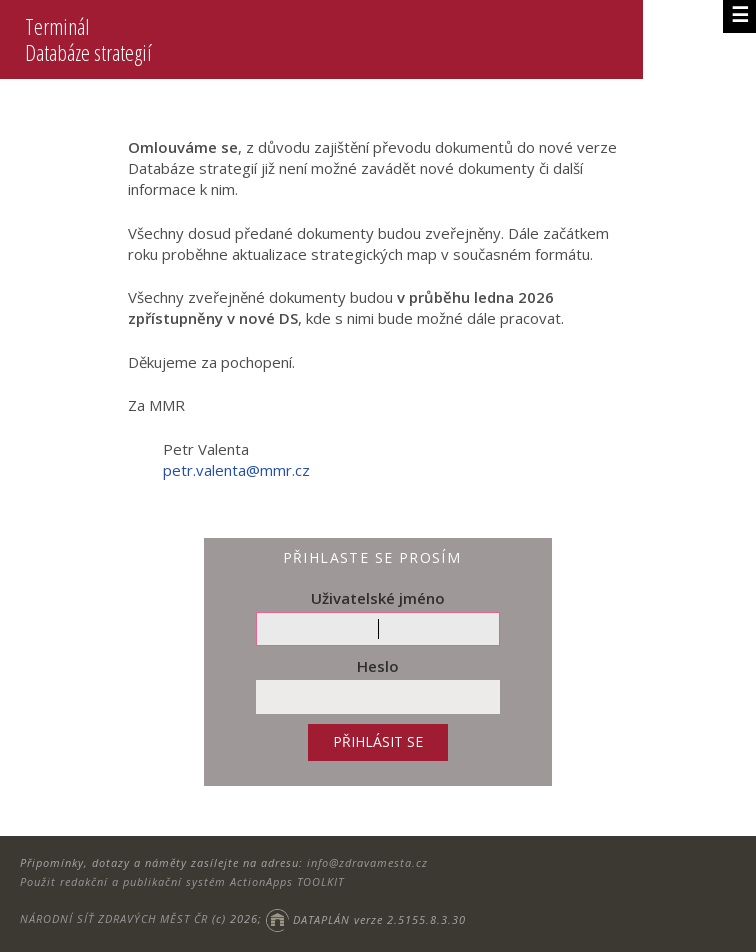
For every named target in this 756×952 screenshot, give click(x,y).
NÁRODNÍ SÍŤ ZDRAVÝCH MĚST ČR (114, 919)
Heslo (378, 666)
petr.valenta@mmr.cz (236, 470)
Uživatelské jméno (378, 598)
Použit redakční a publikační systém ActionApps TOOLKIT (182, 881)
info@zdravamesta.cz (367, 862)
